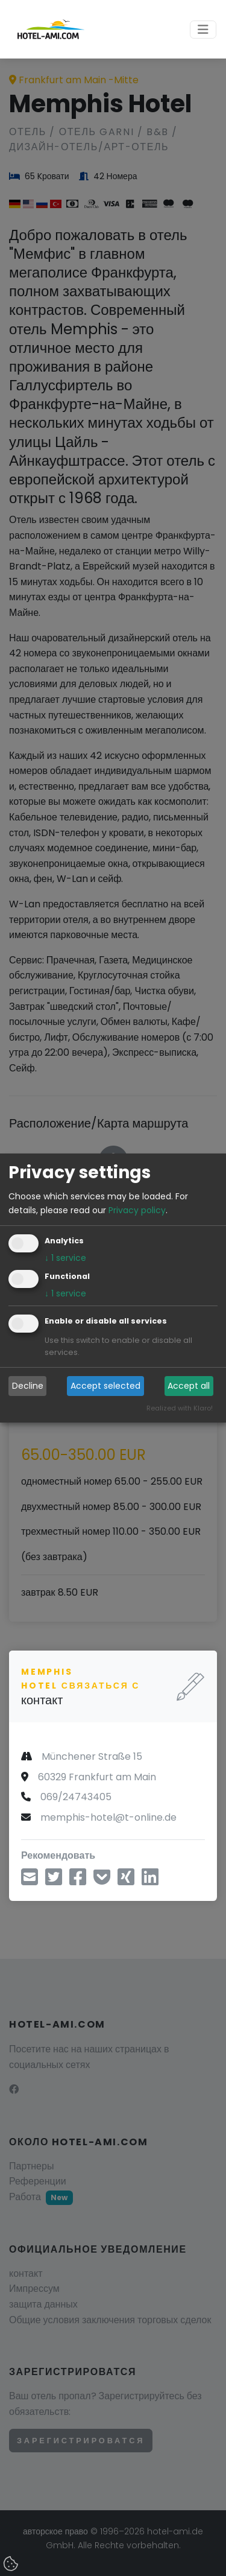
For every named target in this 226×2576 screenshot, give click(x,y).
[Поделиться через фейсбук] (77, 1881)
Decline (27, 1386)
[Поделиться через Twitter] (53, 1881)
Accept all (189, 1386)
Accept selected (105, 1386)
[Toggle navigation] (203, 30)
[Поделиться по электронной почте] (29, 1881)
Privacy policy (137, 1210)
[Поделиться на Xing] (126, 1881)
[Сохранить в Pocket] (101, 1881)
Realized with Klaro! (179, 1408)
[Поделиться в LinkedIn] (150, 1881)
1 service (65, 1258)
